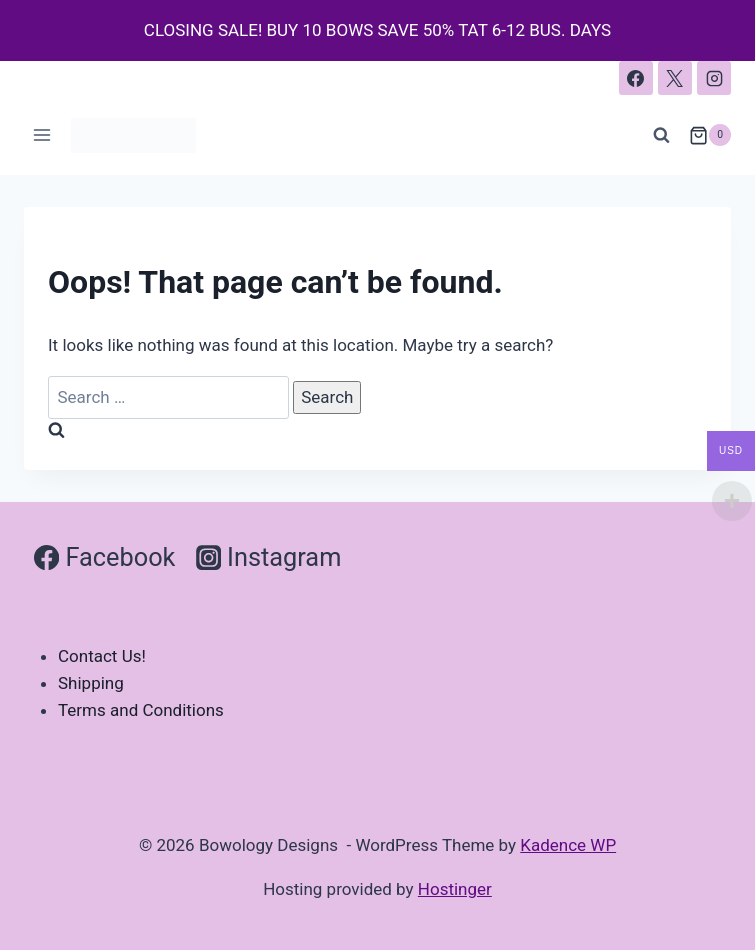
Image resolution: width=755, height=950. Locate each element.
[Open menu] (42, 135)
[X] (675, 78)
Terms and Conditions (141, 710)
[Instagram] (714, 78)
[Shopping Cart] (710, 135)
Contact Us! (102, 656)
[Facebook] (636, 78)
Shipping (91, 683)
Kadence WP (568, 845)
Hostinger (455, 889)
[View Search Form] (662, 135)
